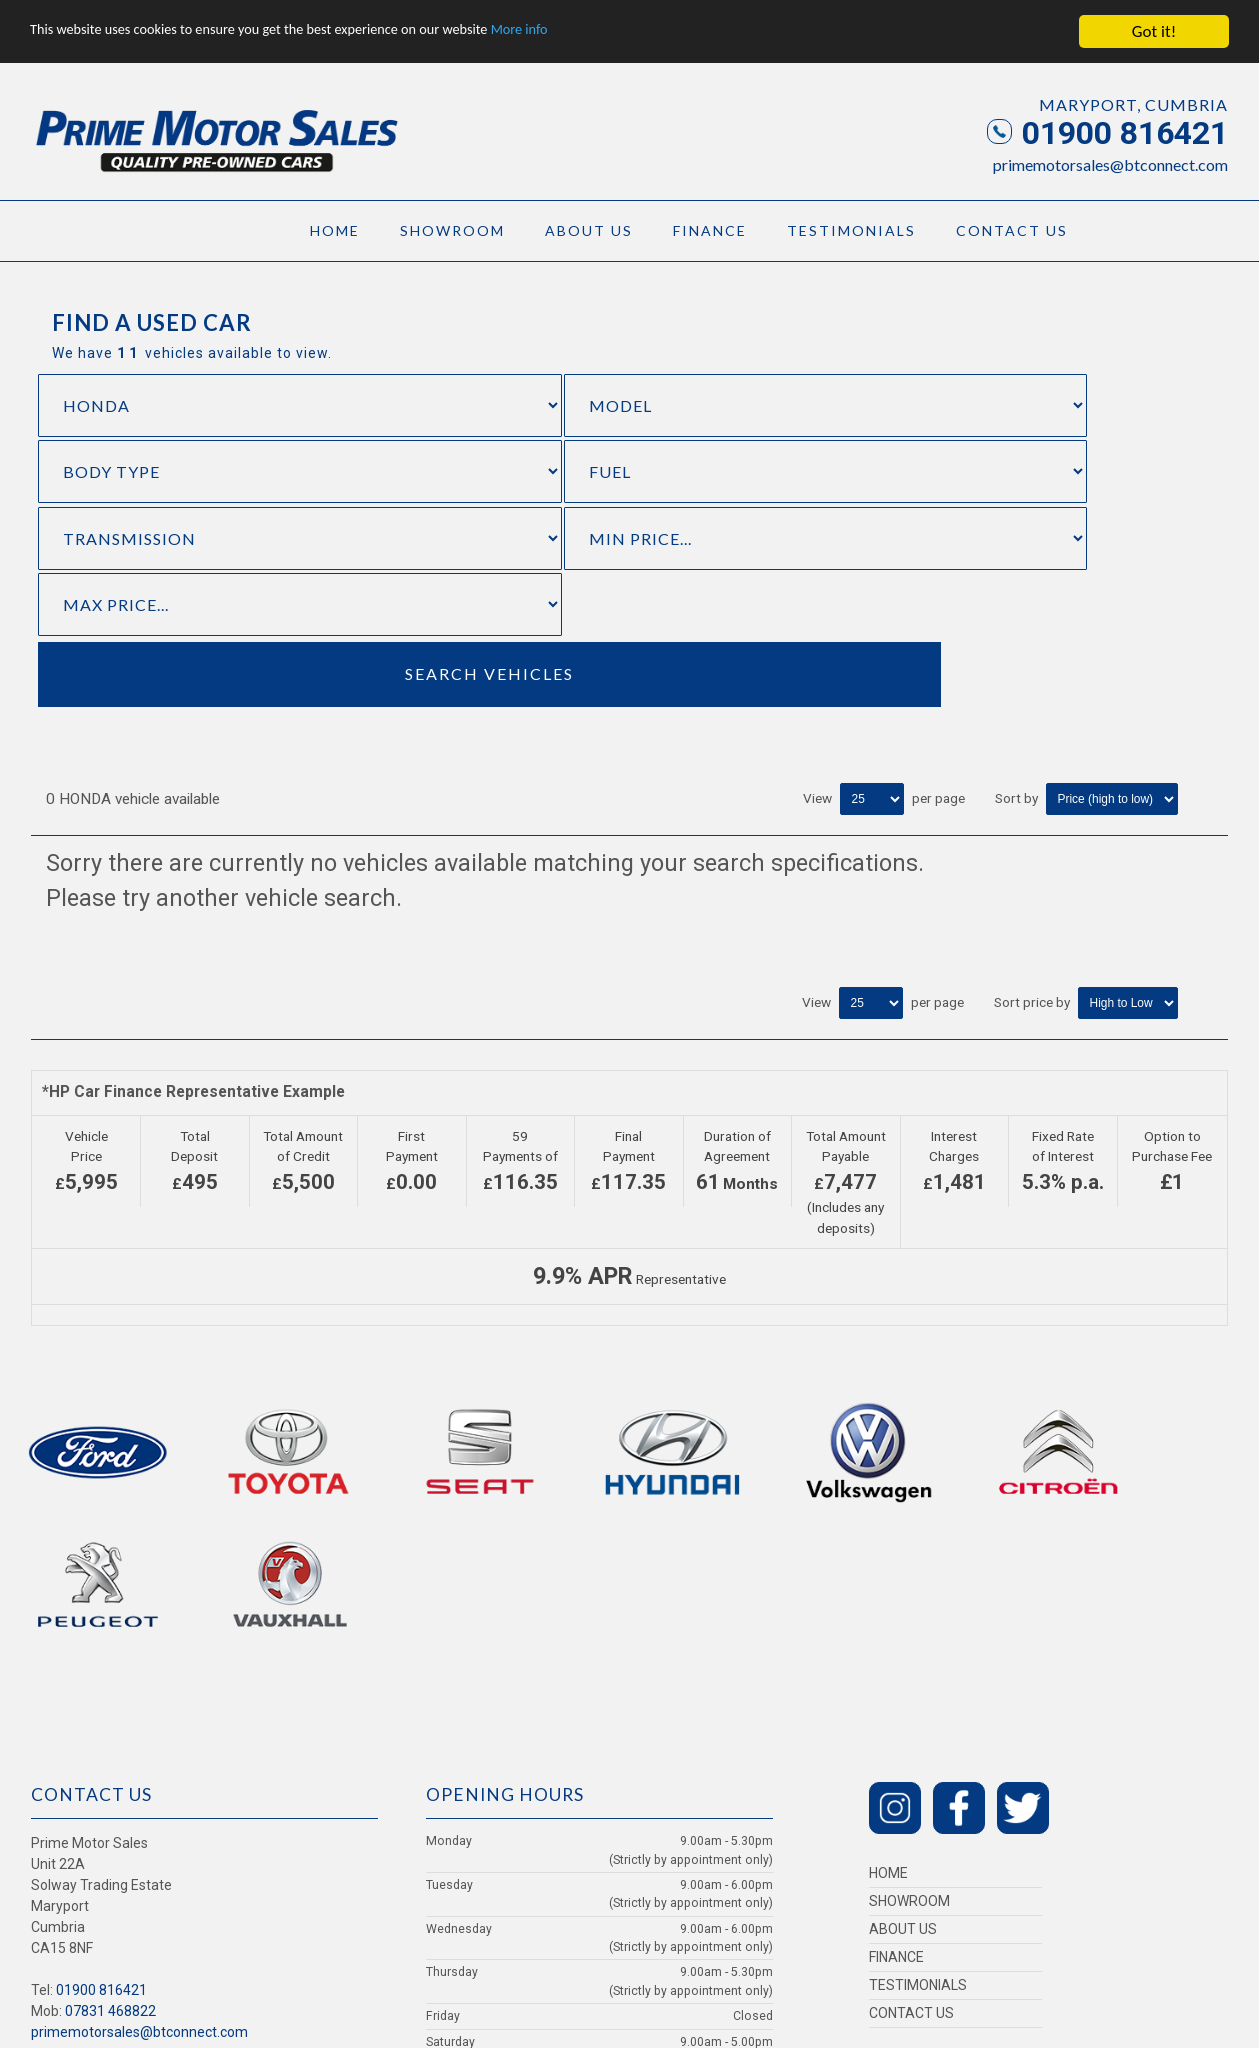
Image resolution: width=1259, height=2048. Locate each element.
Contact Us (1012, 230)
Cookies (146, 1768)
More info (615, 31)
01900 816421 (1107, 133)
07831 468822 (110, 1659)
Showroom (452, 230)
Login (43, 1768)
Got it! (1154, 31)
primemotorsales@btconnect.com (1110, 164)
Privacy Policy (92, 1768)
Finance (710, 230)
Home (335, 230)
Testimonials (851, 230)
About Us (589, 230)
